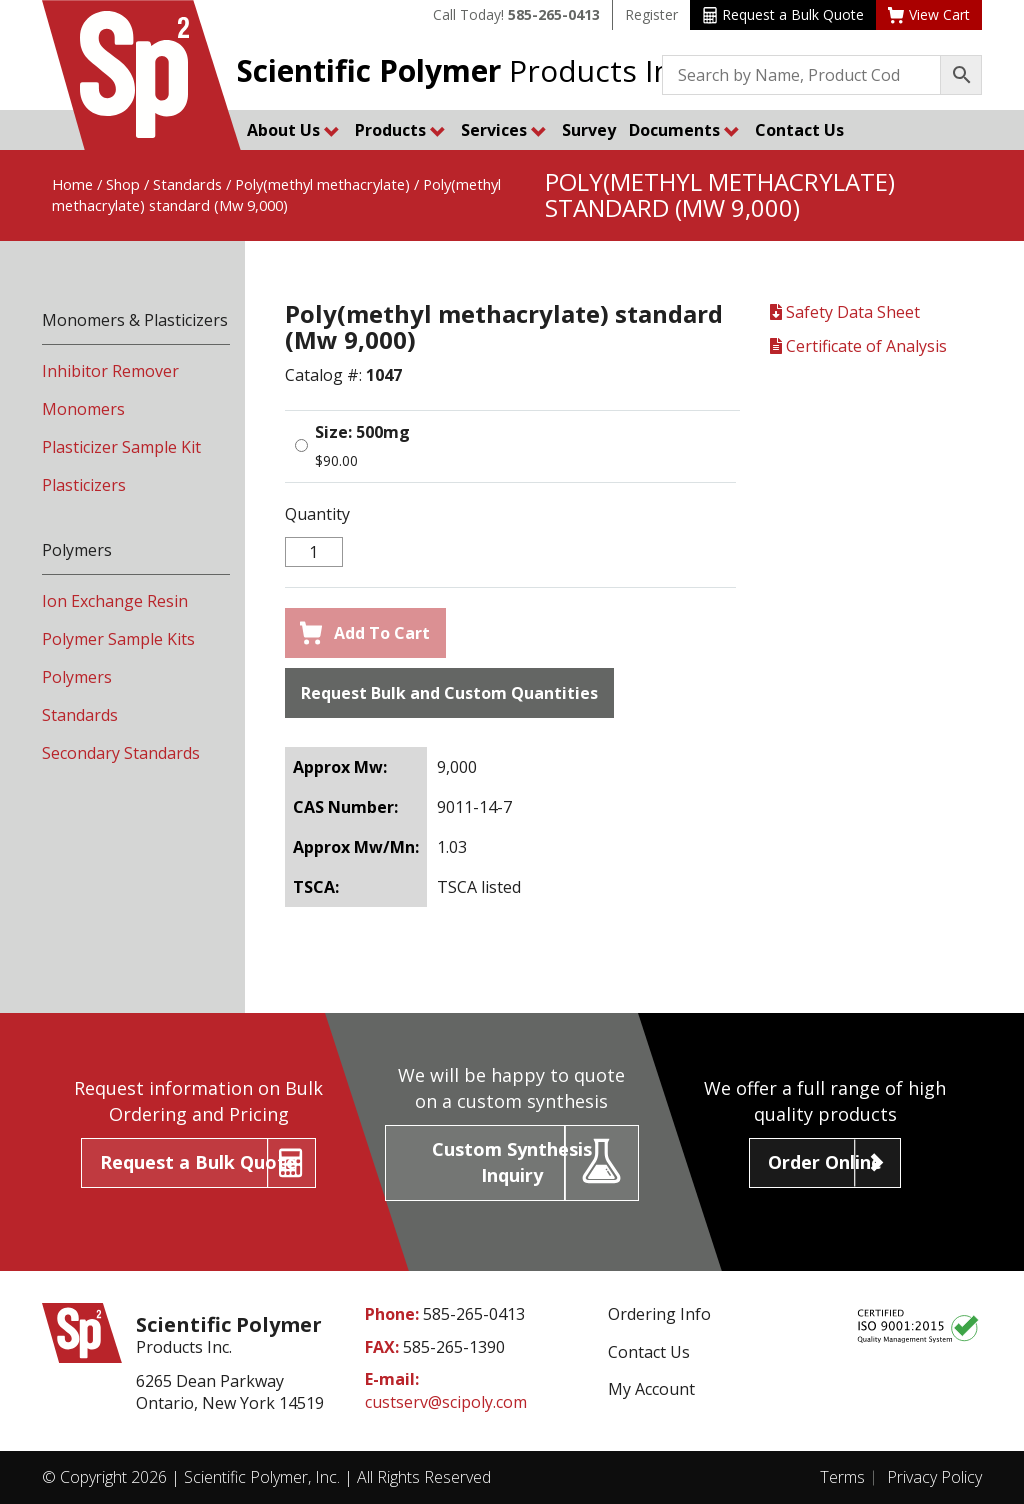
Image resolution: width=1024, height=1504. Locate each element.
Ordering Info (659, 1314)
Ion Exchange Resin (115, 601)
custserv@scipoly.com (446, 1402)
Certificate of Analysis (858, 346)
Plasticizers (84, 485)
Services (504, 130)
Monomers (83, 409)
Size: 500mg (362, 432)
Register (651, 14)
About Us (293, 130)
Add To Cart (365, 633)
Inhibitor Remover (110, 371)
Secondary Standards (121, 753)
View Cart (929, 14)
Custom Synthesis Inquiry (512, 1162)
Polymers (77, 677)
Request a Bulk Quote (783, 14)
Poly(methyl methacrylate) (322, 184)
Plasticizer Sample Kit (121, 447)
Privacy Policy (934, 1477)
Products (400, 130)
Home (72, 184)
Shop (123, 184)
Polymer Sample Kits (118, 639)
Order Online (825, 1162)
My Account (651, 1389)
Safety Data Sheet (845, 312)
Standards (187, 184)
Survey (589, 130)
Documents (684, 130)
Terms (842, 1477)
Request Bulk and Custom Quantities (449, 693)
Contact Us (799, 130)
